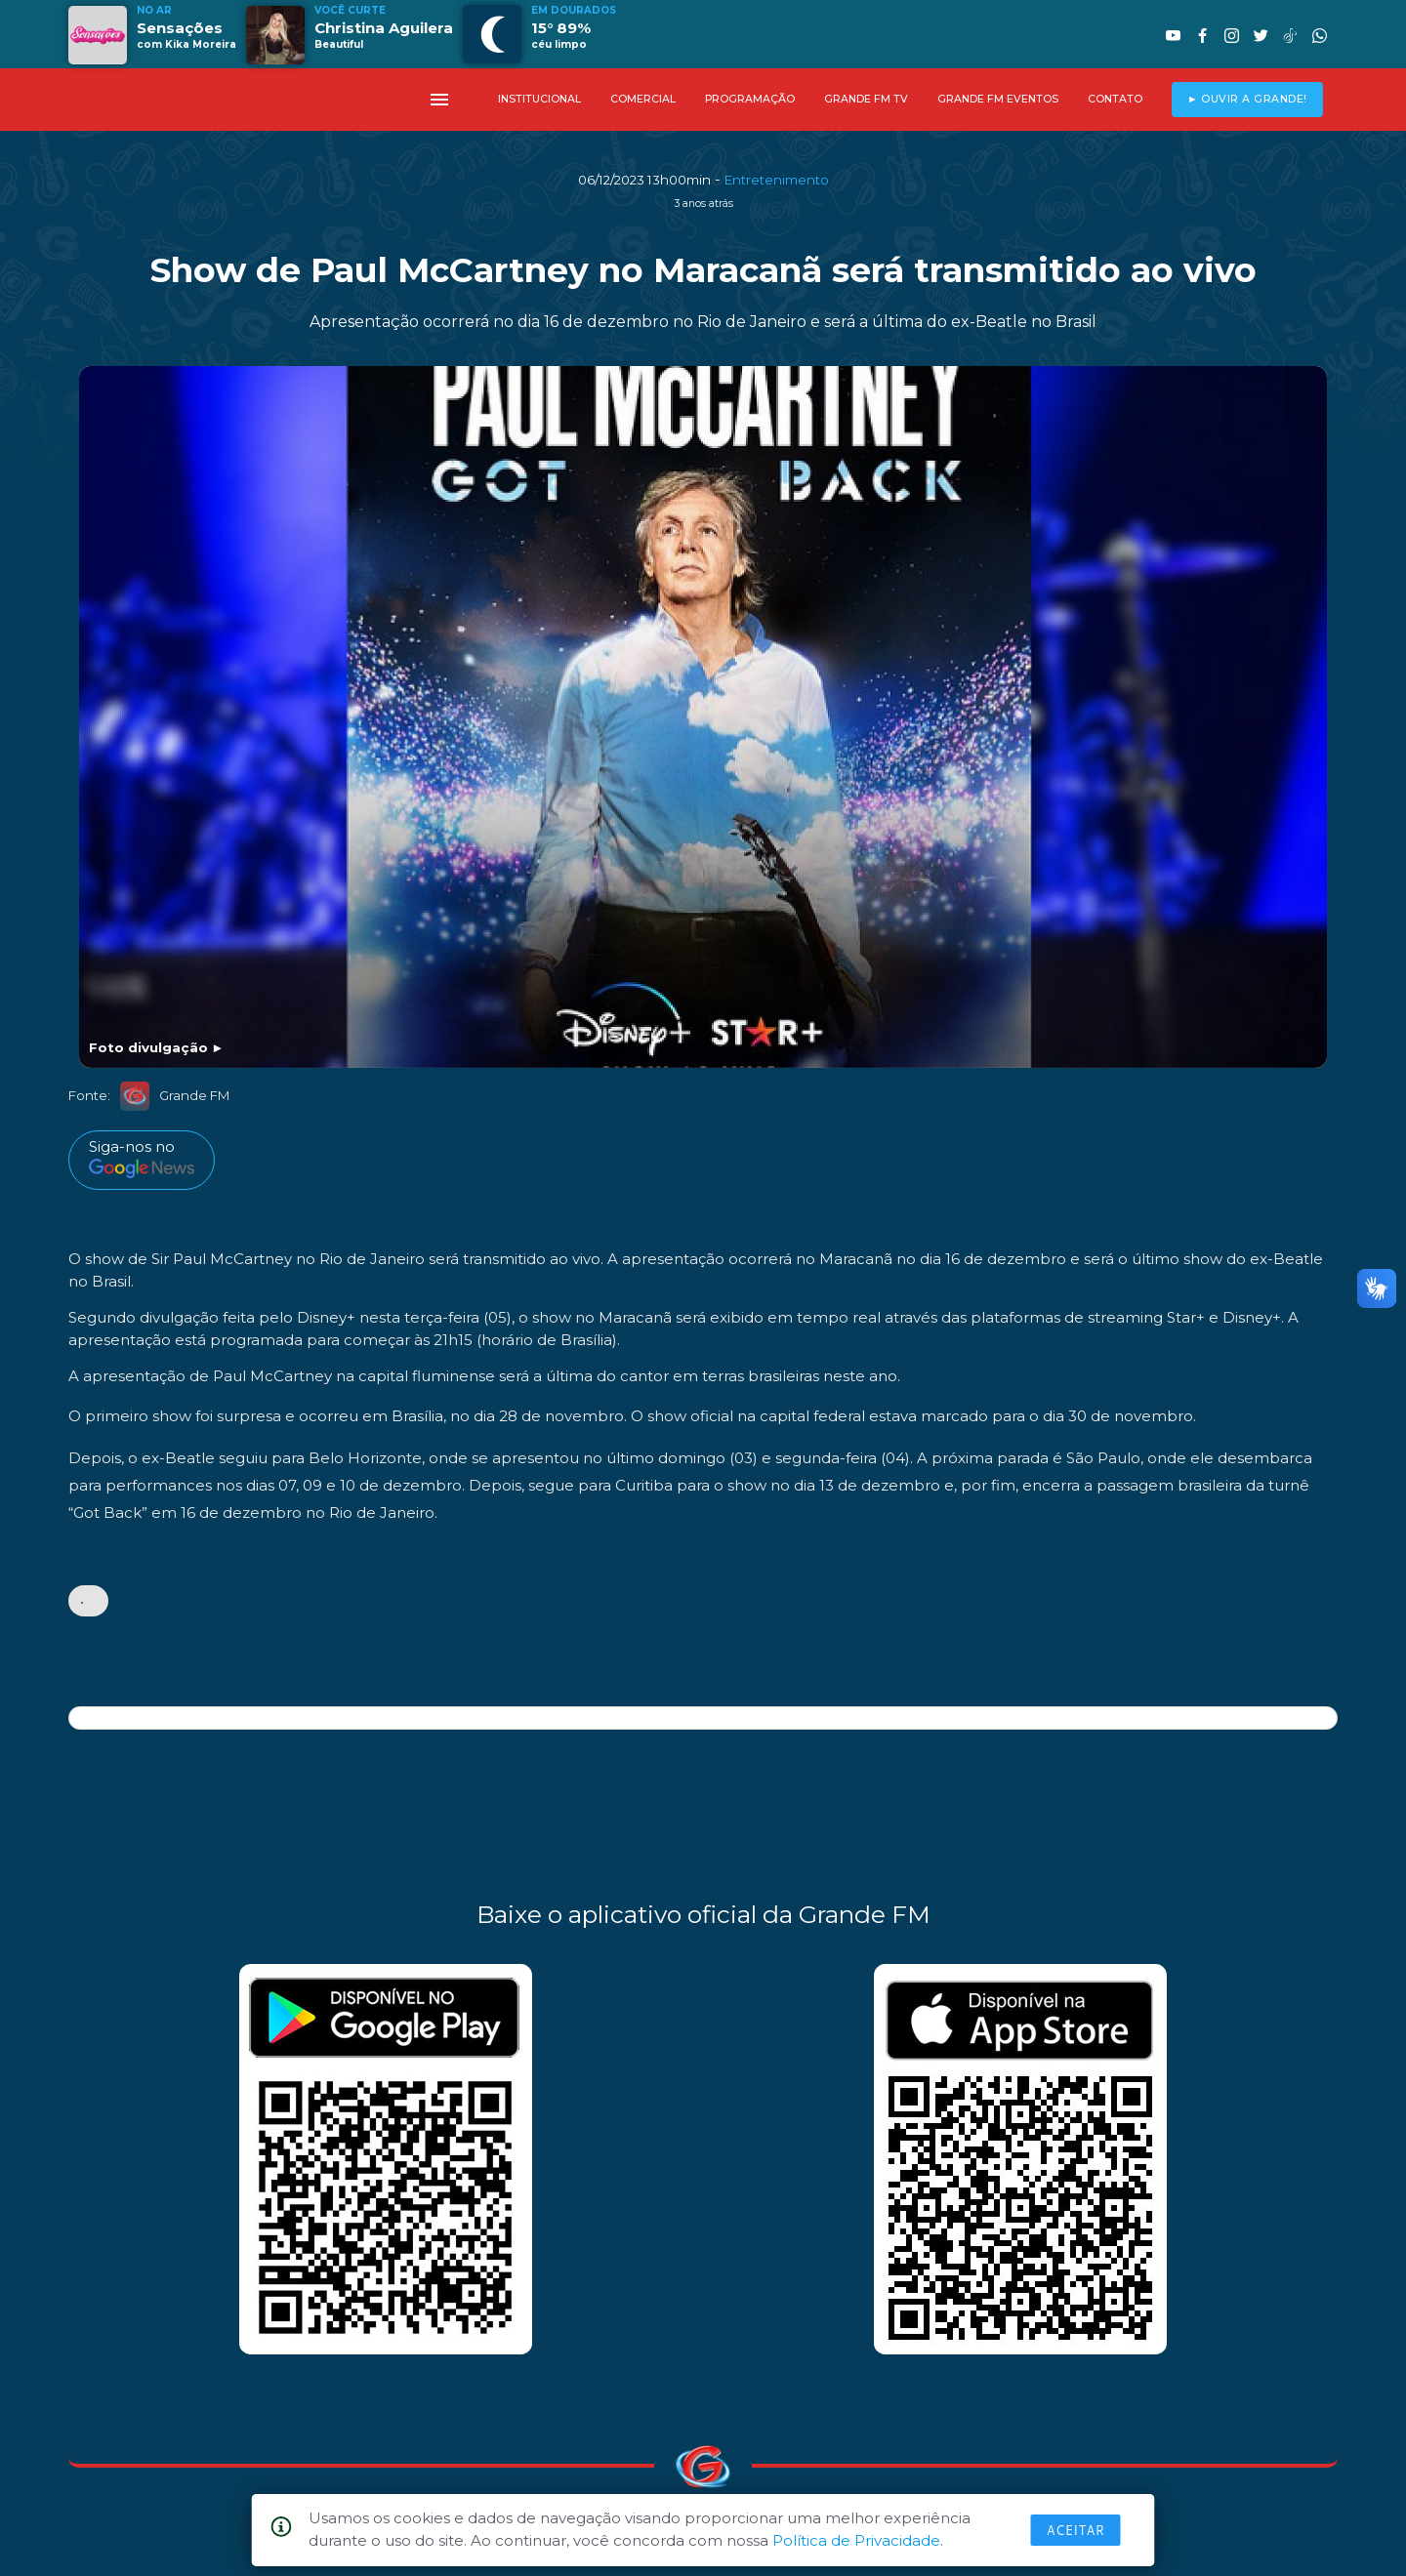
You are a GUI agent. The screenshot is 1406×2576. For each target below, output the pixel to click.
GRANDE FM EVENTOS (997, 99)
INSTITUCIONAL (539, 99)
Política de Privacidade (856, 2540)
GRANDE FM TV (866, 99)
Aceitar (1076, 2530)
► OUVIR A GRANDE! (1247, 99)
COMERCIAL (643, 99)
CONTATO (1115, 99)
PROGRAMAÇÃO (750, 99)
